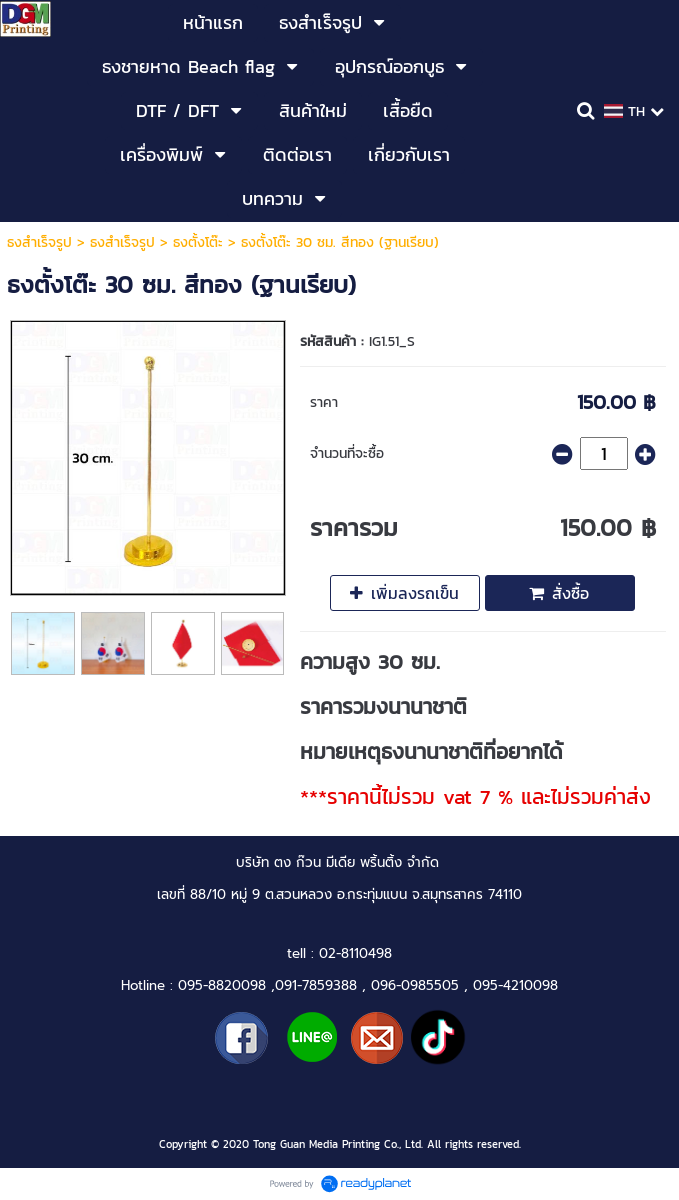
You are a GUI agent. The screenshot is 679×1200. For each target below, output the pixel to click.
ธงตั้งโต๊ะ (198, 242)
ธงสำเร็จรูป (39, 242)
